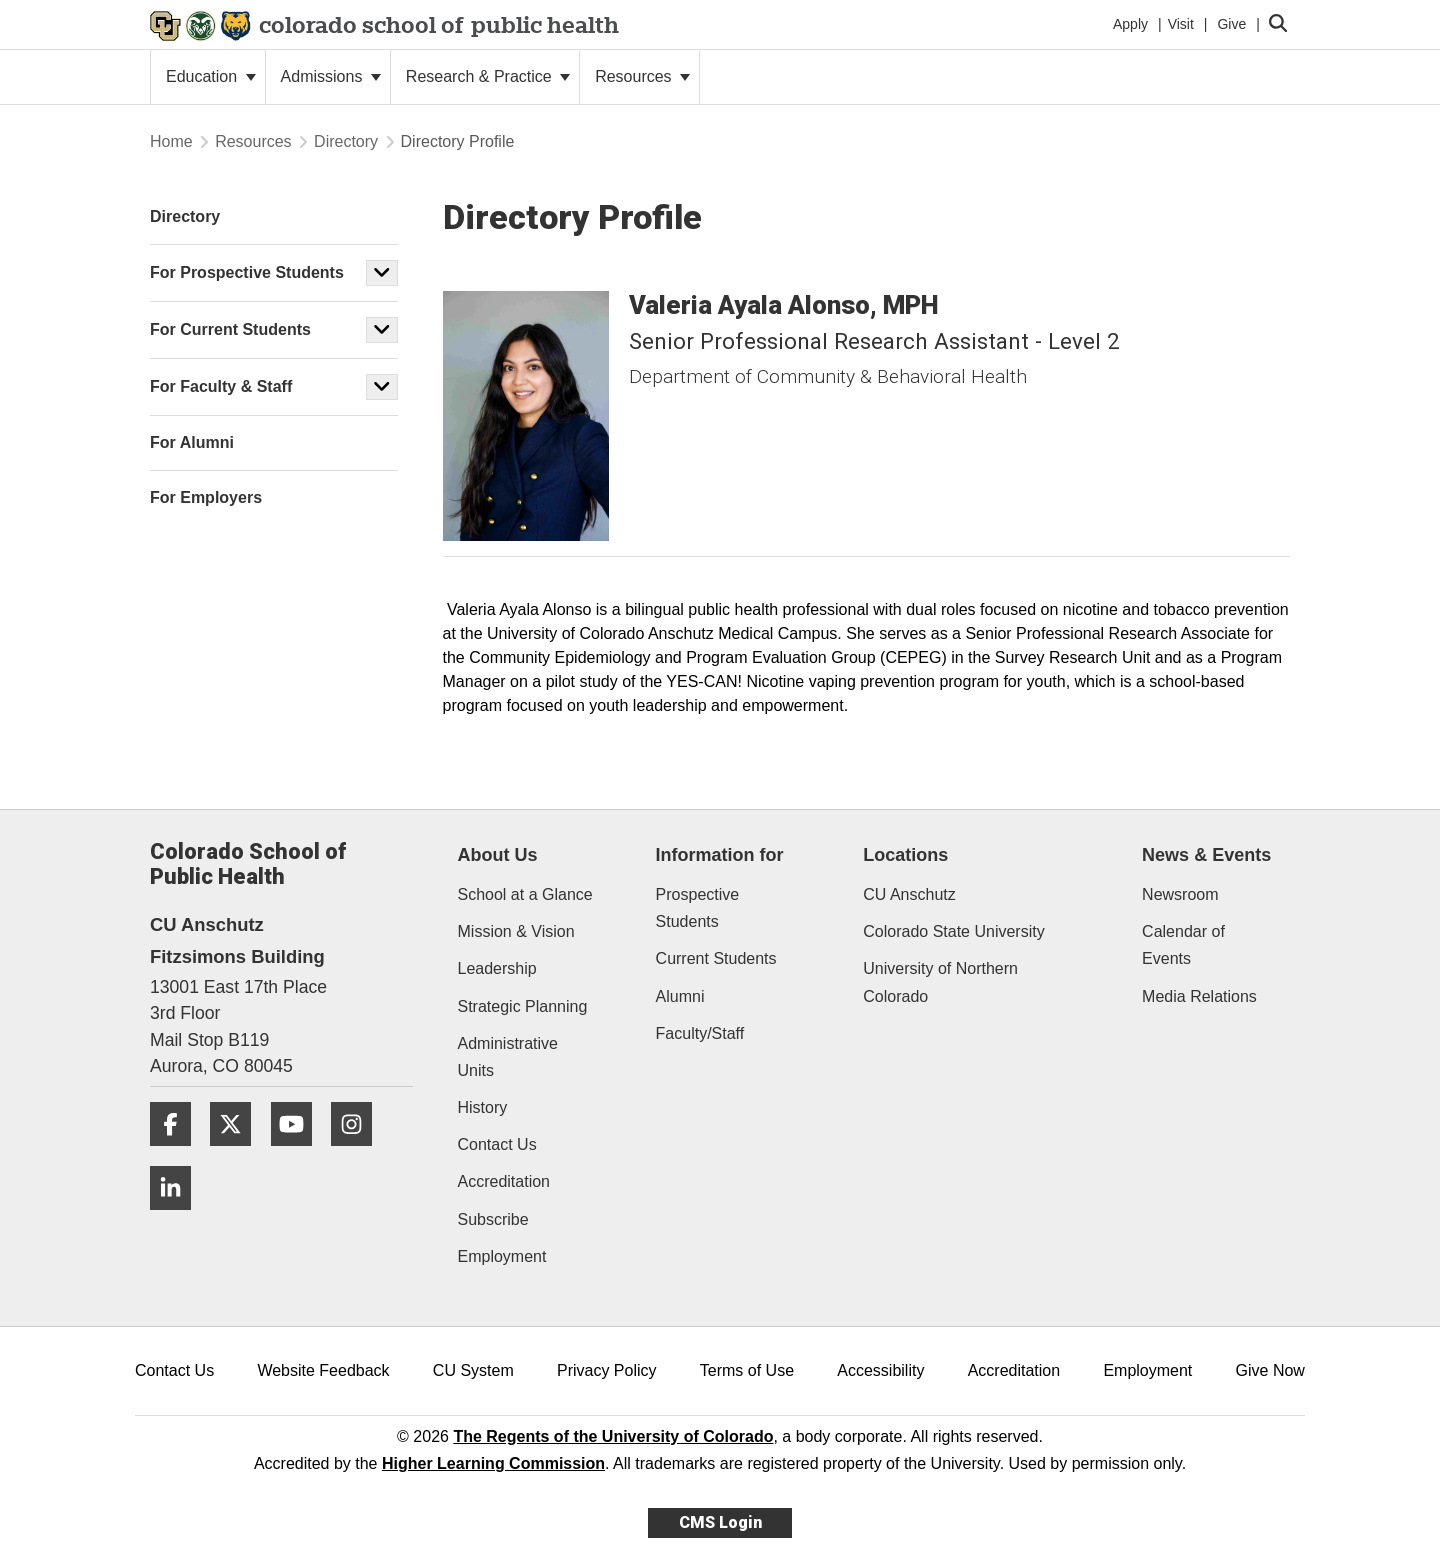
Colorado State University (953, 931)
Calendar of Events (1183, 945)
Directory (346, 141)
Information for (720, 855)
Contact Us (497, 1144)
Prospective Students (698, 908)
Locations (905, 855)
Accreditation (504, 1181)
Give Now (1270, 1370)
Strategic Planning (523, 1006)
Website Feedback (323, 1370)
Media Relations (1199, 996)
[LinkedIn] (178, 1217)
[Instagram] (359, 1153)
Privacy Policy (607, 1370)
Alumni (680, 996)
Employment (502, 1256)
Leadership (497, 968)
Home (171, 141)
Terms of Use (747, 1370)
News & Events (1206, 855)
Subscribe (493, 1219)
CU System (473, 1370)
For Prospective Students (247, 272)
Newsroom (1180, 894)
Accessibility (880, 1370)
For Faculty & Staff (221, 386)
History (483, 1107)
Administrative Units (508, 1057)
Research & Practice (488, 76)
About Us (498, 855)
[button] (382, 273)
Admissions (331, 76)
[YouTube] (299, 1153)
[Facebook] (178, 1153)
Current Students (716, 958)
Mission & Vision (516, 931)
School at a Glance (525, 894)
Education (211, 76)
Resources (642, 76)
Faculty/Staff (700, 1033)
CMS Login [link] (720, 1522)
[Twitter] (238, 1153)
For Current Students (230, 329)
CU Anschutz (909, 894)
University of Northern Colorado (940, 982)
